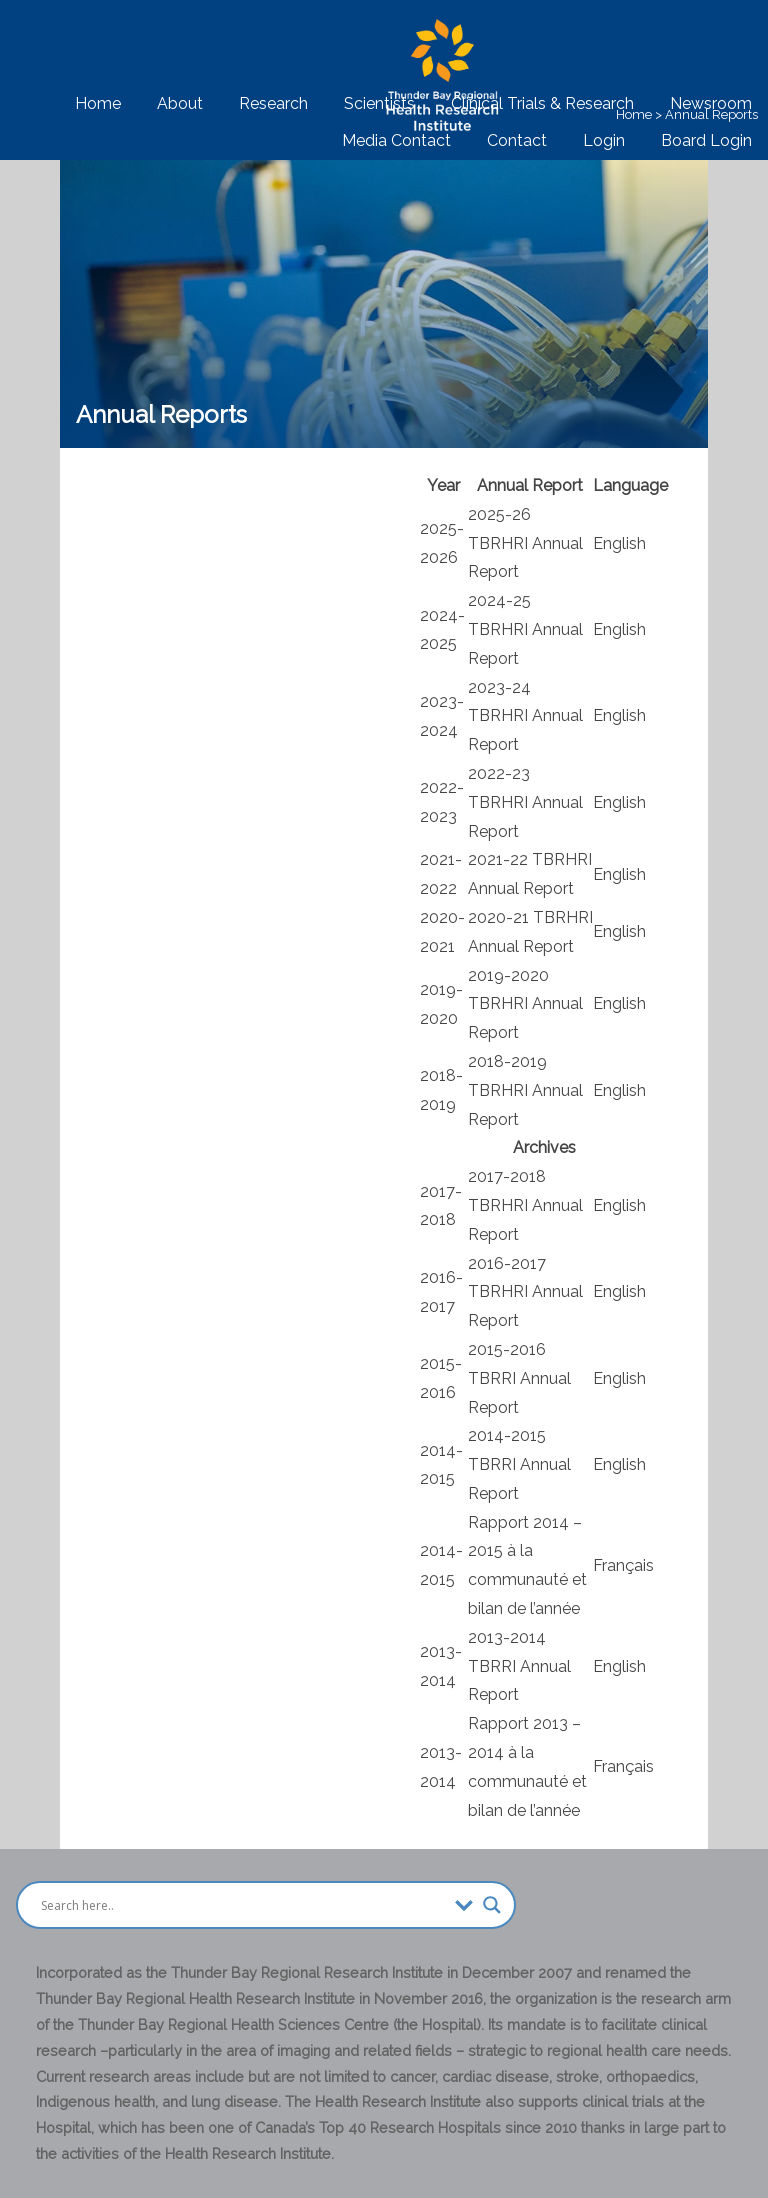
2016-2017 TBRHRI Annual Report (525, 1292)
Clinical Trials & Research (542, 103)
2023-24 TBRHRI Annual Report (525, 716)
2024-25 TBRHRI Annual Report (525, 629)
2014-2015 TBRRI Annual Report (519, 1464)
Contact (517, 140)
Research (273, 103)
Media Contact (396, 140)
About (180, 103)
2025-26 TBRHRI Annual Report (525, 543)
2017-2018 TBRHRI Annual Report (525, 1205)
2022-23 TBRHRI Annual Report (525, 802)
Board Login (706, 140)
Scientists (379, 103)
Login (604, 140)
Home (98, 103)
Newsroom (711, 103)
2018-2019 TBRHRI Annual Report (525, 1090)
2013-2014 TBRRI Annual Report (519, 1666)
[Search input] (243, 1905)
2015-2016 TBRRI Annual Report (519, 1378)
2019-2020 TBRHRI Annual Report (525, 1004)
